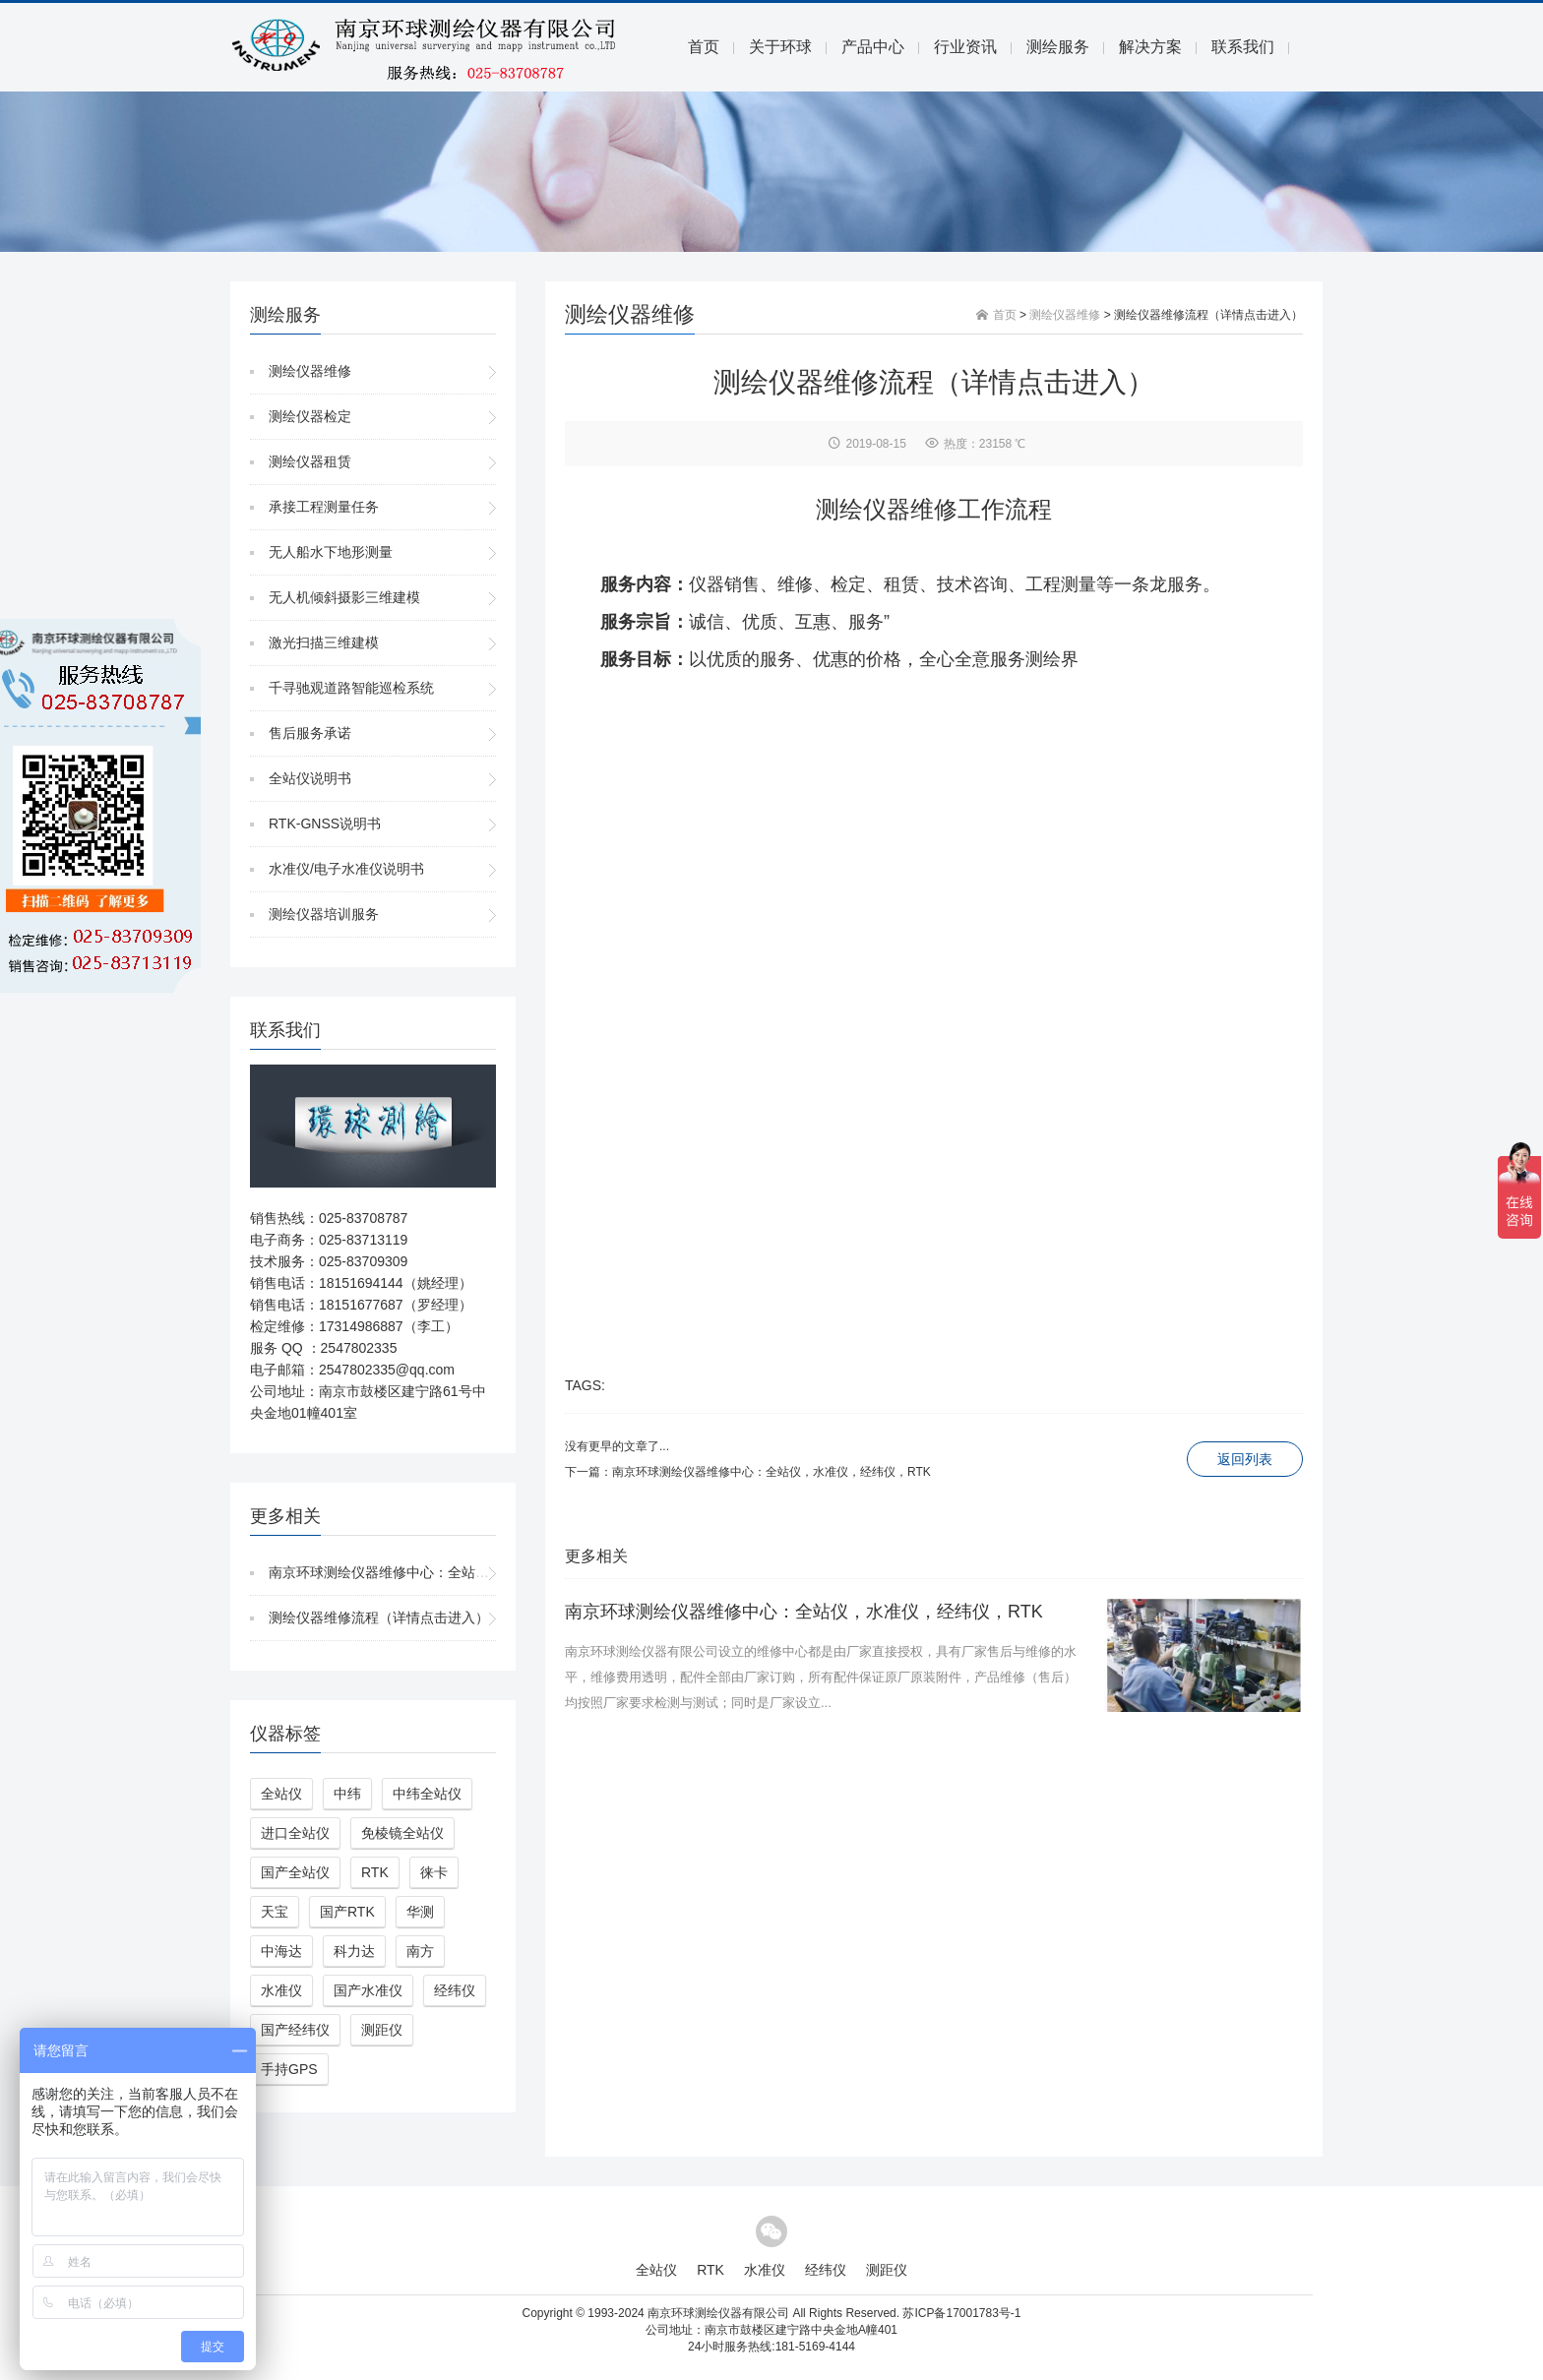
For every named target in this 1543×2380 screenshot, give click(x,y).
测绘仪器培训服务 (324, 914)
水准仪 (281, 1990)
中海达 (281, 1951)
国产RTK (347, 1912)
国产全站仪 (295, 1872)
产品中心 (872, 46)
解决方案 (1150, 46)
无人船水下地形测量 (331, 552)
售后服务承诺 (310, 733)
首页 (703, 46)
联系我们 (1242, 46)
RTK (375, 1872)
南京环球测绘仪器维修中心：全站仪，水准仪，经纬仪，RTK (455, 1572)
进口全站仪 (295, 1833)
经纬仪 (454, 1990)
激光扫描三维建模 (324, 642)
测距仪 (381, 2030)
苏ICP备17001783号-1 (961, 2313)
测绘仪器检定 (310, 416)
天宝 (274, 1912)
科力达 (354, 1951)
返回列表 (1244, 1459)
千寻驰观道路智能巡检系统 (351, 688)
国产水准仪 (368, 1990)
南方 (420, 1951)
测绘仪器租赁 (310, 461)
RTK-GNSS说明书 (325, 823)
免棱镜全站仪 (402, 1833)
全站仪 (281, 1793)
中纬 (347, 1793)
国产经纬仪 (295, 2030)
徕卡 (434, 1872)
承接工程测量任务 (324, 507)
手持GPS (289, 2069)
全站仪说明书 (310, 778)
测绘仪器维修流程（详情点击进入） (379, 1617)
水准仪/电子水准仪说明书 (346, 869)
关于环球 (780, 46)
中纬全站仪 (427, 1793)
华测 (420, 1912)
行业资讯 (965, 46)
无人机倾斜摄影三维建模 (344, 597)
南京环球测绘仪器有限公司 (718, 2313)
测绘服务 (1057, 46)
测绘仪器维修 (310, 371)
